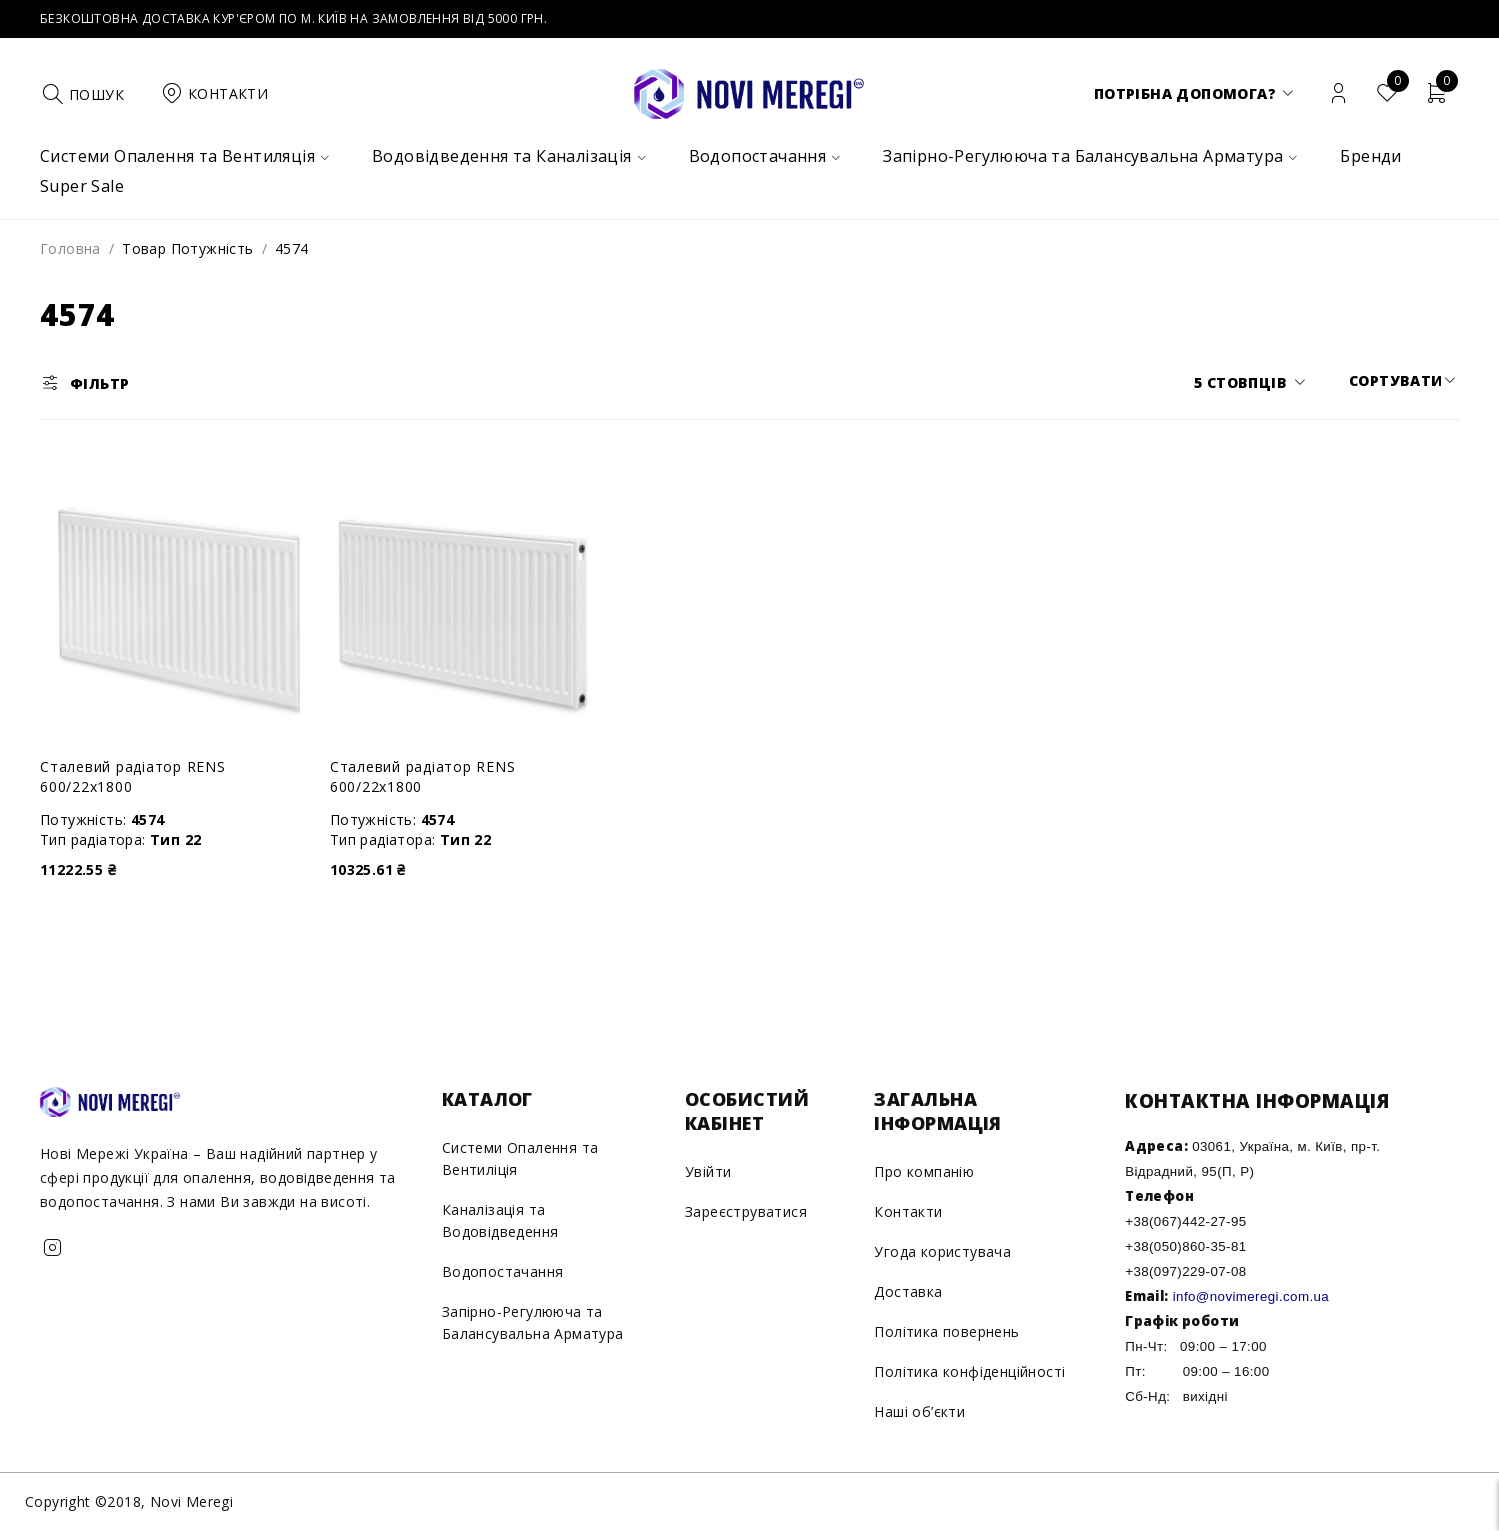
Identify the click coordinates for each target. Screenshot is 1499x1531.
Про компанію (924, 1171)
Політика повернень (946, 1331)
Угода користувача (942, 1251)
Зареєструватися (746, 1211)
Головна (70, 248)
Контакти (908, 1211)
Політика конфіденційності (969, 1371)
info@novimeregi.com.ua (1251, 1296)
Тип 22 (175, 839)
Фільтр (99, 383)
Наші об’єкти (919, 1411)
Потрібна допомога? (1185, 93)
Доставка (908, 1291)
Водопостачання (503, 1271)
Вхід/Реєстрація (1338, 93)
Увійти (708, 1171)
